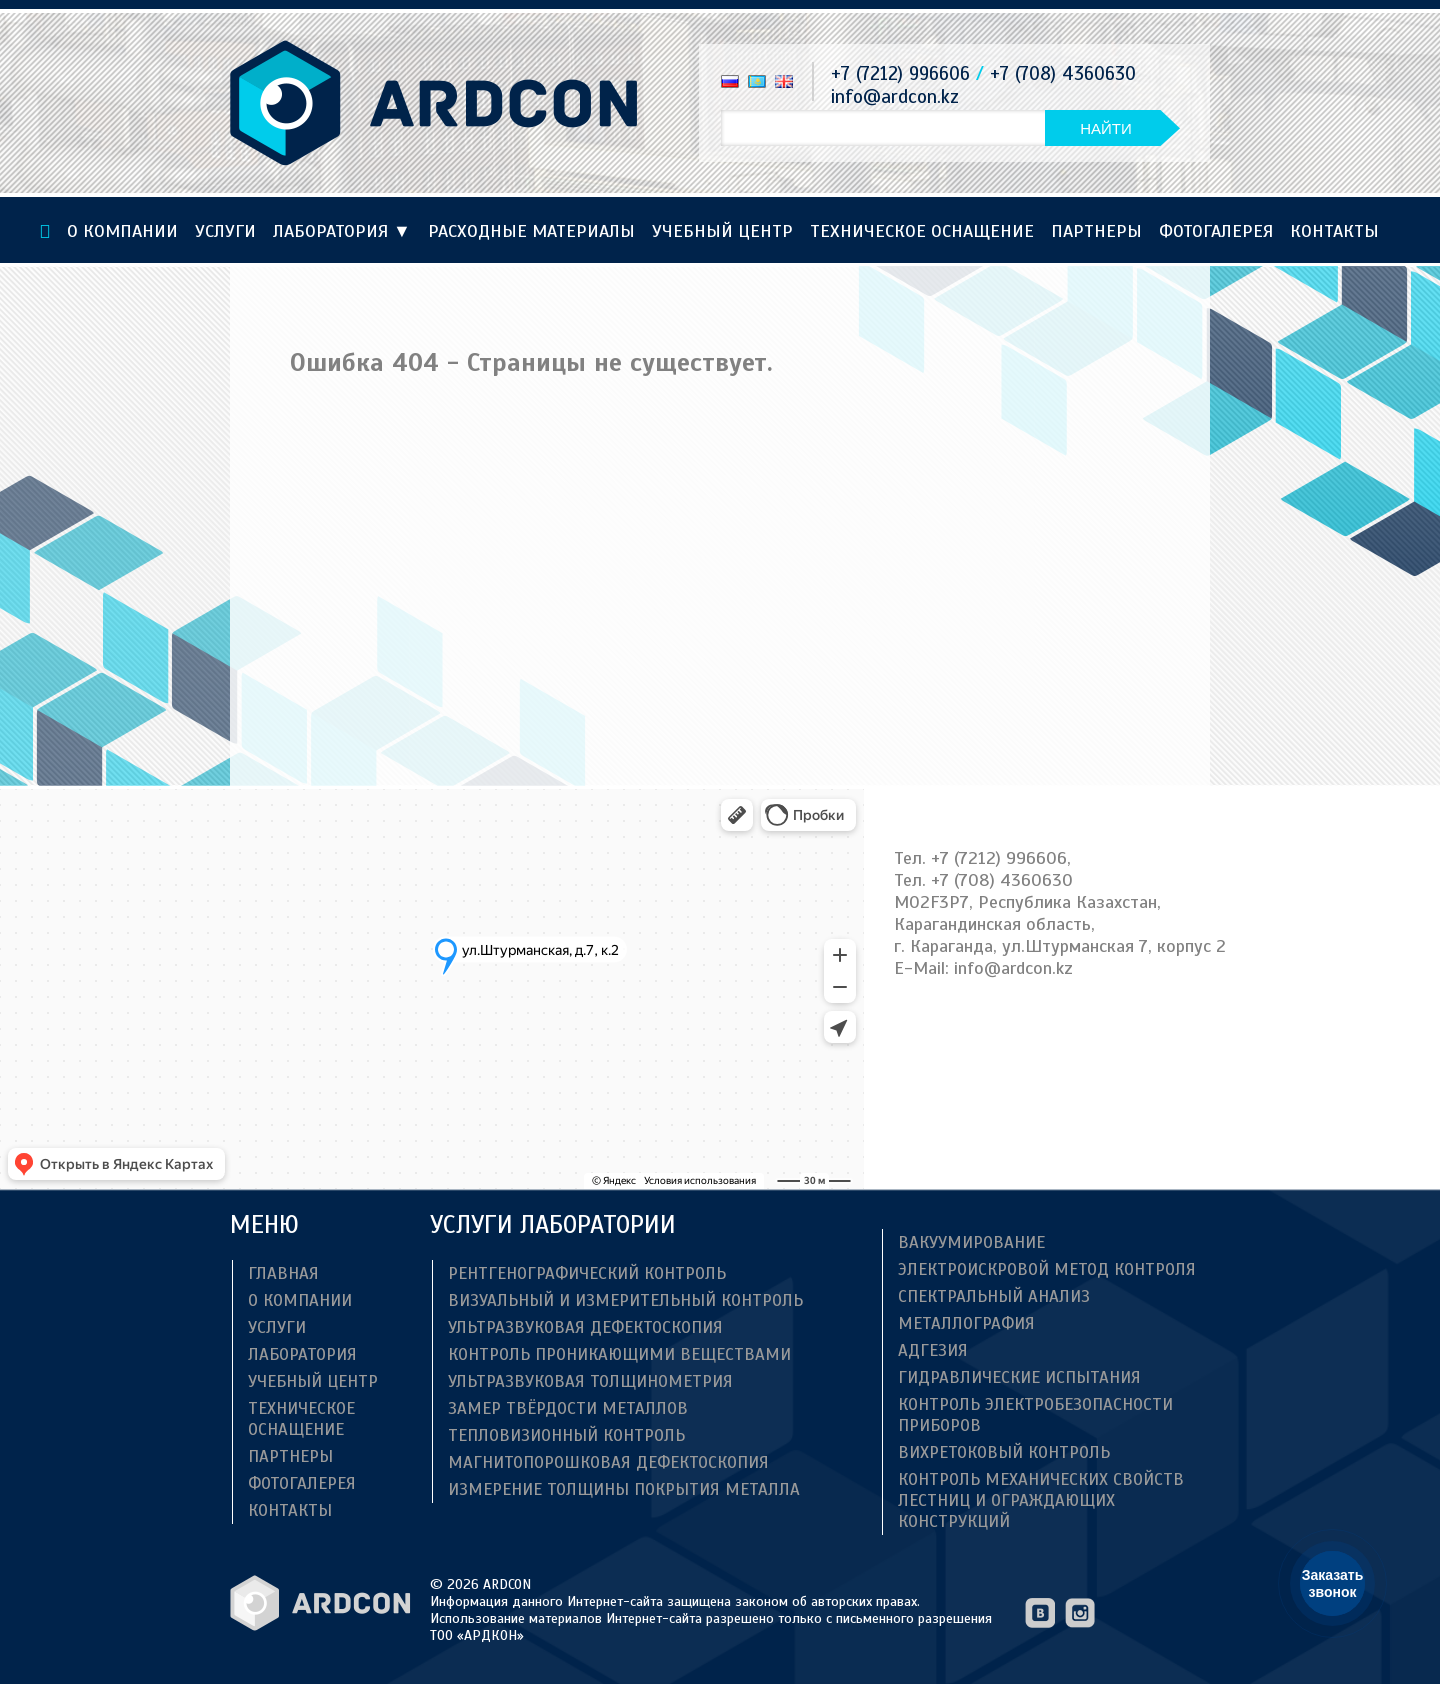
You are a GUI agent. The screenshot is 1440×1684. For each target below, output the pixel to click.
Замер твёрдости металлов (568, 1408)
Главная (283, 1273)
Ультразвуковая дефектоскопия (585, 1327)
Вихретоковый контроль (1004, 1452)
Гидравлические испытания (1019, 1377)
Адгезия (933, 1350)
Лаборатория (342, 231)
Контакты (1334, 231)
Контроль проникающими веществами (619, 1354)
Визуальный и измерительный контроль (625, 1300)
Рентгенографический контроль (587, 1273)
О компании (122, 231)
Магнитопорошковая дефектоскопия (608, 1462)
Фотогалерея (1216, 231)
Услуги (225, 231)
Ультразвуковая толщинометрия (590, 1381)
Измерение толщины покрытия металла (624, 1489)
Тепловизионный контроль (566, 1435)
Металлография (966, 1323)
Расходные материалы (531, 231)
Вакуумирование (971, 1242)
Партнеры (1096, 231)
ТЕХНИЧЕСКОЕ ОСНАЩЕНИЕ (922, 231)
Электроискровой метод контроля (1047, 1269)
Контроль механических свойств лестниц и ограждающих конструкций (1041, 1500)
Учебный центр (722, 231)
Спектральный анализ (994, 1296)
